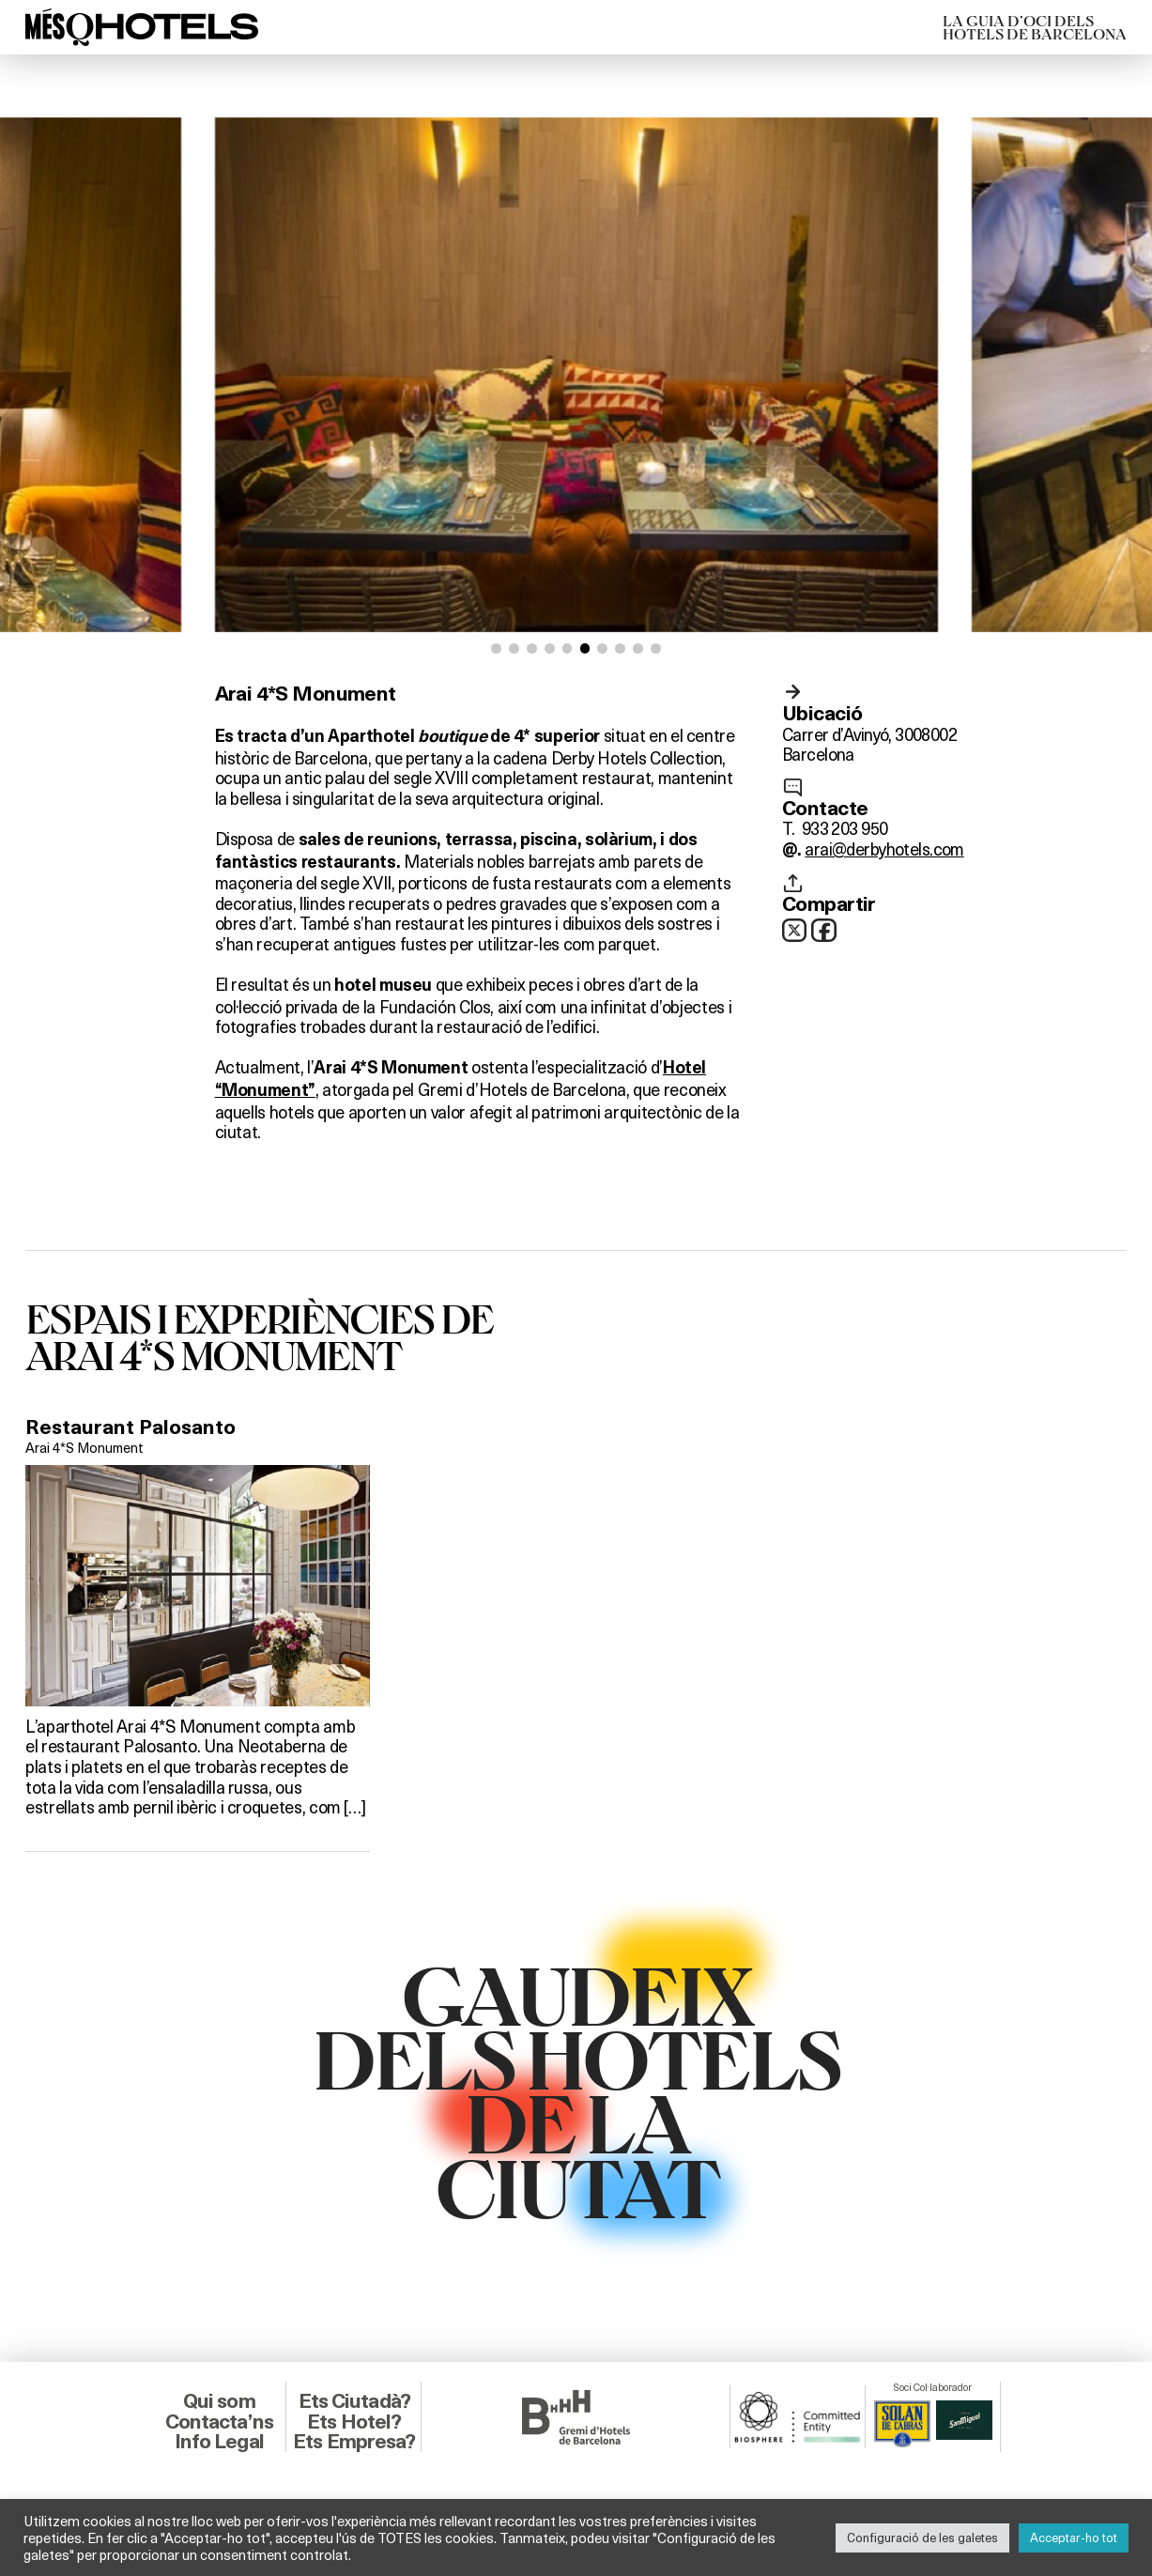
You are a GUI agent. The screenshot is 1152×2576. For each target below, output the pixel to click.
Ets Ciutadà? (354, 2401)
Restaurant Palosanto (130, 1427)
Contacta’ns (219, 2421)
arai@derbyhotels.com (884, 848)
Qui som (219, 2401)
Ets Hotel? (354, 2421)
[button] (496, 648)
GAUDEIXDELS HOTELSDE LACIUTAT (576, 2089)
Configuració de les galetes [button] (922, 2537)
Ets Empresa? (354, 2441)
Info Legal (219, 2441)
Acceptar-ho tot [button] (1073, 2537)
